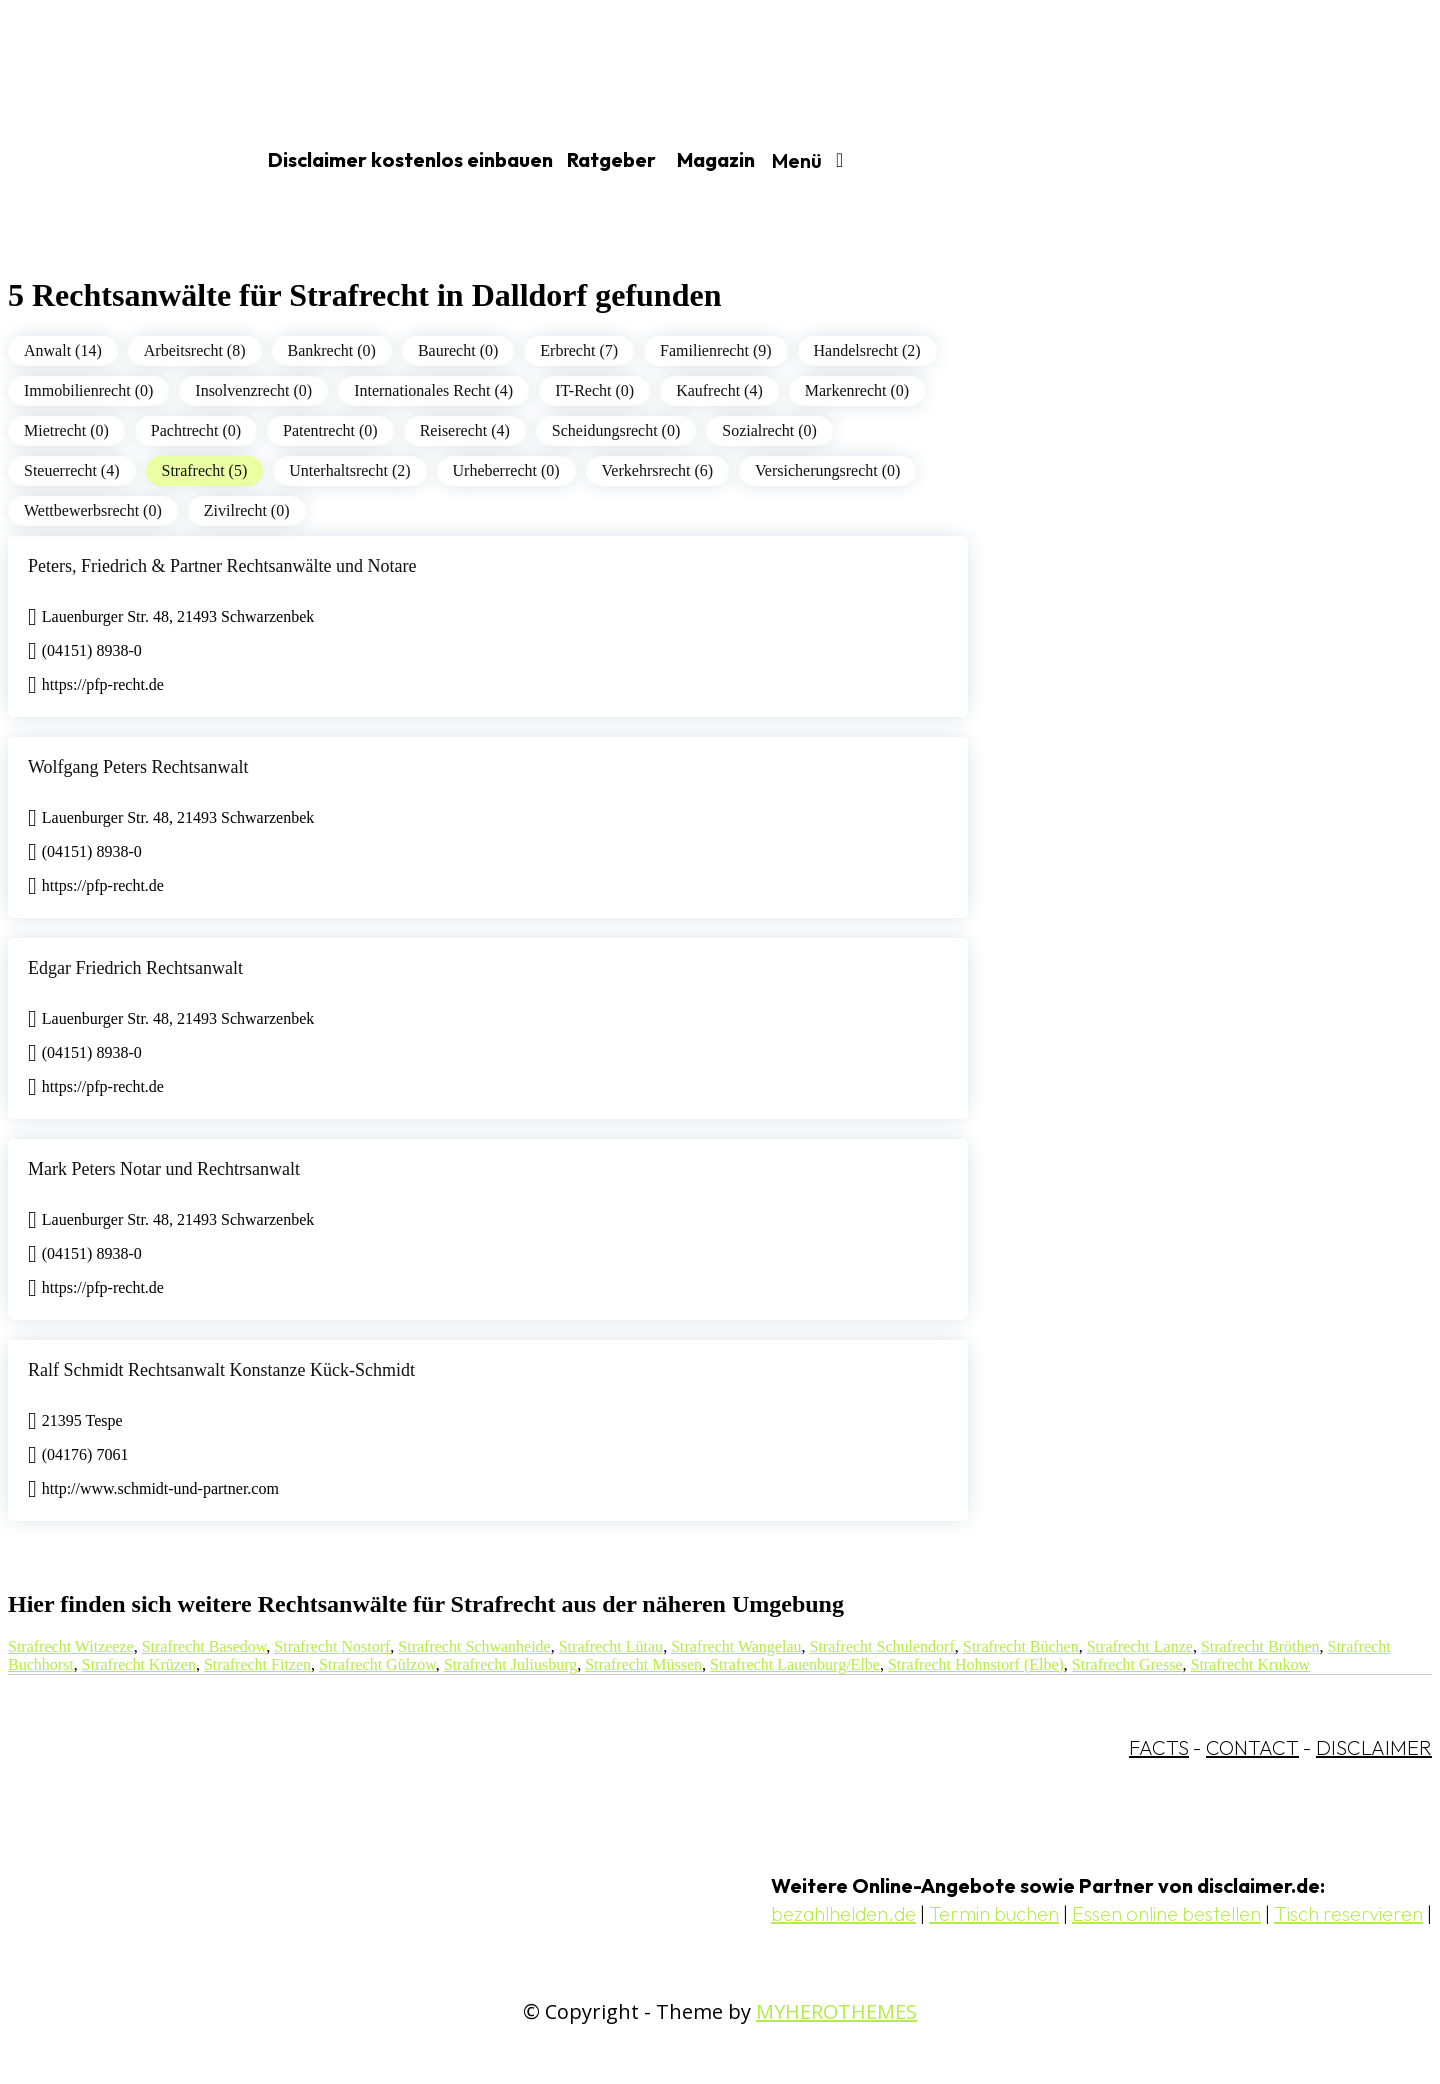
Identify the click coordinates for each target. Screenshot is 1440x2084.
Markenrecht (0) (857, 390)
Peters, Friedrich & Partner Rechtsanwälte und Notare (222, 566)
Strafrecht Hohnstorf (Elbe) (976, 1664)
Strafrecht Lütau (611, 1646)
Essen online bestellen (1166, 1913)
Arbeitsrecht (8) (195, 350)
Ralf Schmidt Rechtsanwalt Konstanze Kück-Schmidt (221, 1370)
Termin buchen (994, 1913)
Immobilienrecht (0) (88, 390)
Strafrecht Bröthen (1260, 1646)
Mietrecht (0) (66, 430)
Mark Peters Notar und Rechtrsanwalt (164, 1169)
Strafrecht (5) (205, 470)
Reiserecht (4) (465, 430)
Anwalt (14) (63, 350)
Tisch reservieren (1348, 1913)
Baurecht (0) (458, 350)
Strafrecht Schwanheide (474, 1646)
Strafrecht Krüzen (139, 1664)
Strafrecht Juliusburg (510, 1664)
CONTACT (1252, 1747)
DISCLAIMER (1374, 1747)
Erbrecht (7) (579, 350)
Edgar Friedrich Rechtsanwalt (135, 968)
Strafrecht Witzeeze (71, 1646)
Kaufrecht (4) (719, 390)
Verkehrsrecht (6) (658, 470)
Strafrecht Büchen (1021, 1646)
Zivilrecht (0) (247, 510)
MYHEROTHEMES (836, 2011)
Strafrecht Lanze (1140, 1646)
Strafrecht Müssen (643, 1664)
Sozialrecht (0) (769, 430)
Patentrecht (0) (330, 430)
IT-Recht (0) (594, 390)
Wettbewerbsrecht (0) (93, 510)
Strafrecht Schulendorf (881, 1646)
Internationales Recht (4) (433, 390)
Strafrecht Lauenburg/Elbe (795, 1664)
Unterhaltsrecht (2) (349, 470)
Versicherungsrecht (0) (827, 470)
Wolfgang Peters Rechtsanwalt (138, 767)
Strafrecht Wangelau (736, 1646)
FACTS (1159, 1747)
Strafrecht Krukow (1250, 1664)
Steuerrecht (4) (72, 470)
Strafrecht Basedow (204, 1646)
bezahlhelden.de (843, 1913)
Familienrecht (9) (716, 350)
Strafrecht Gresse (1127, 1664)
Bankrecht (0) (332, 350)
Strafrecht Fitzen (257, 1664)
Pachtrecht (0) (196, 430)
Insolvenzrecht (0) (253, 390)
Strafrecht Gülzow (377, 1664)
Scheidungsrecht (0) (616, 430)
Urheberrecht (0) (506, 470)
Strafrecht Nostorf (332, 1646)
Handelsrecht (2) (867, 350)
